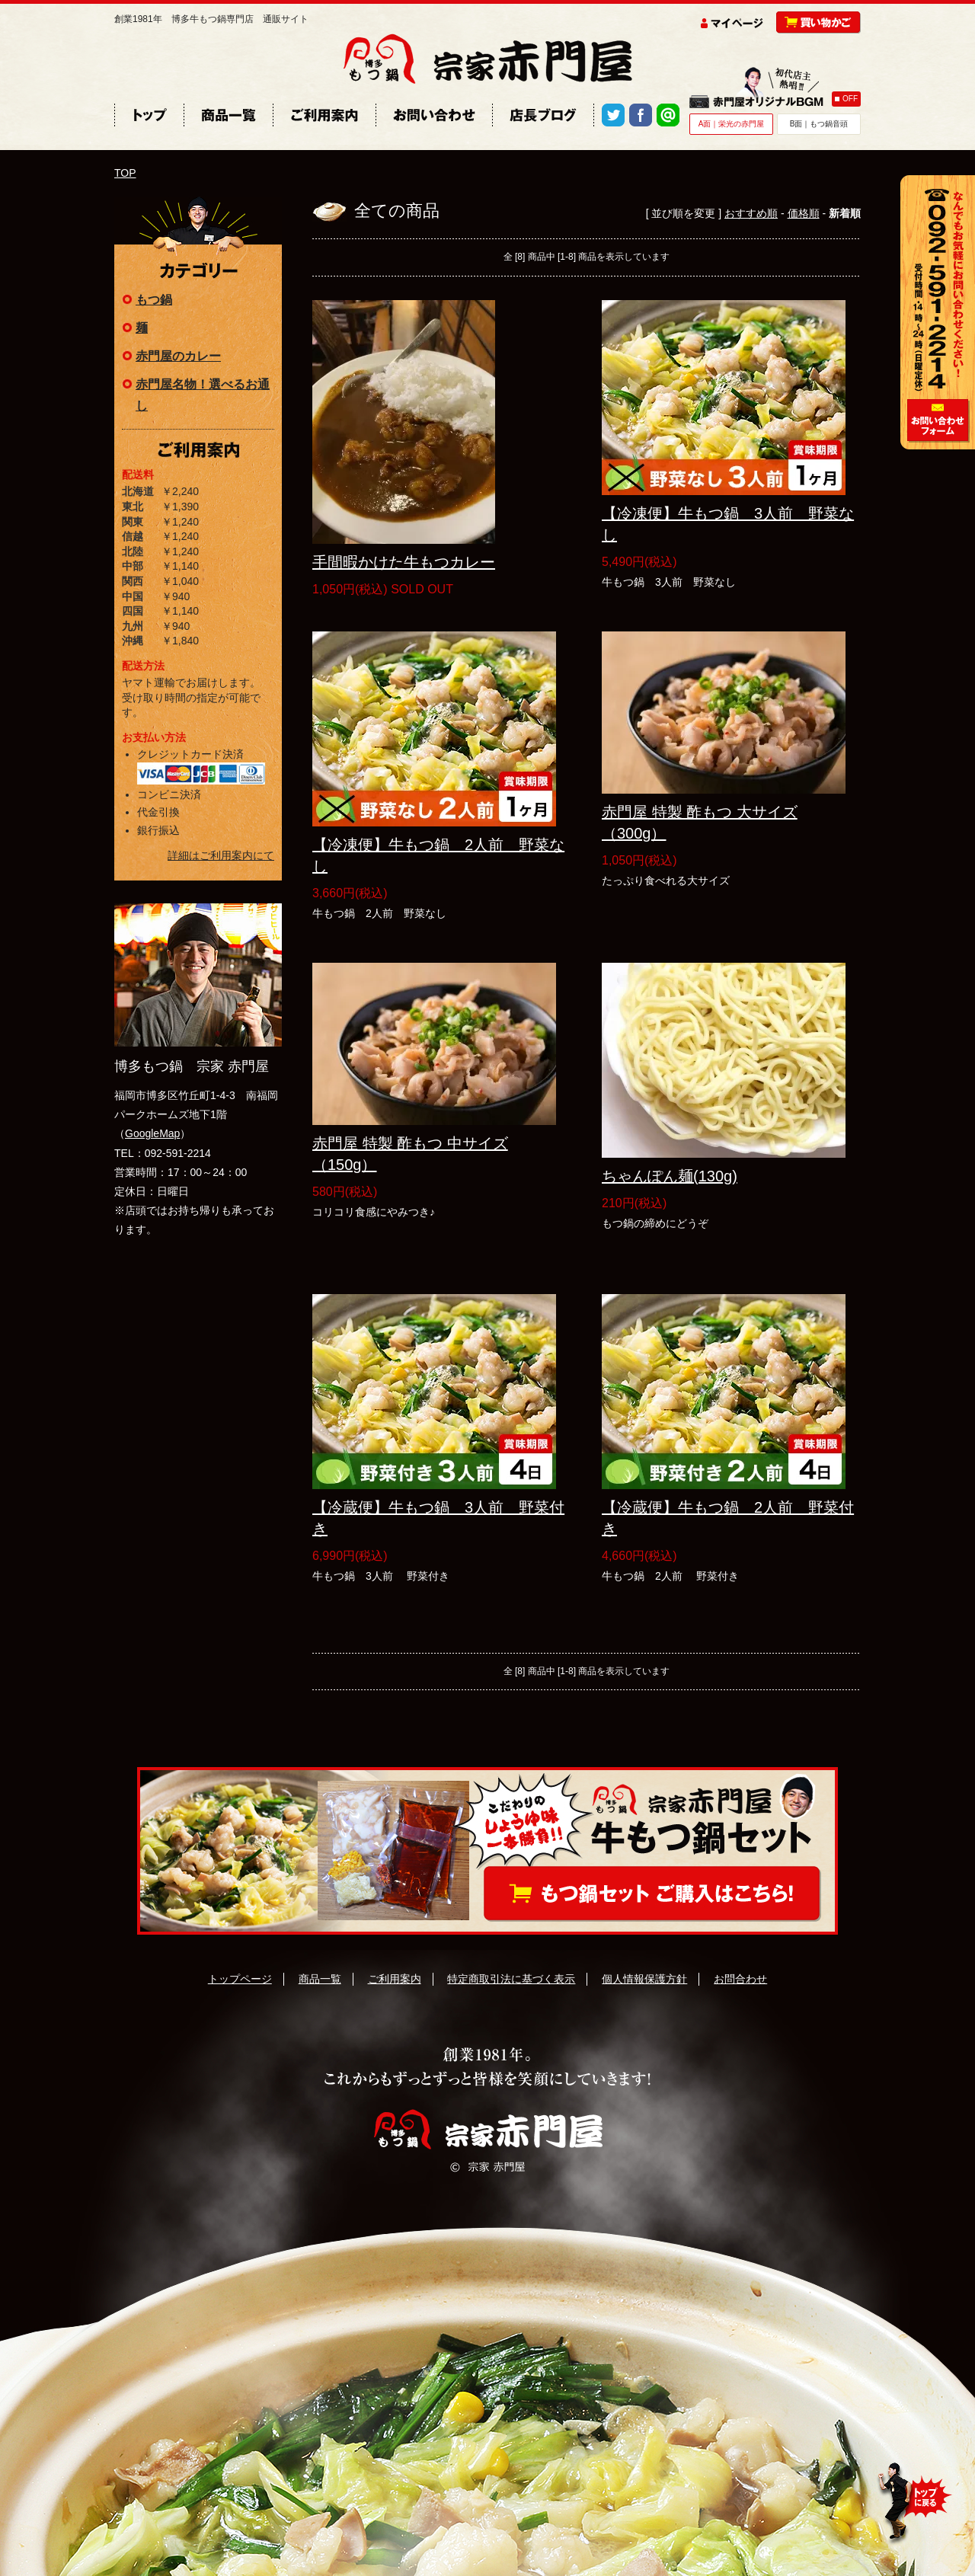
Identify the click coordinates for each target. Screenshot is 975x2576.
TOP (125, 173)
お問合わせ (740, 1979)
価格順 (804, 213)
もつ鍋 (154, 299)
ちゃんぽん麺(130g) (669, 1176)
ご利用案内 (394, 1979)
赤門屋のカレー (178, 356)
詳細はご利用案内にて (221, 855)
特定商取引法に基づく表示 (511, 1979)
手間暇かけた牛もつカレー (403, 562)
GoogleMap (152, 1133)
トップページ (240, 1979)
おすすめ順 (751, 213)
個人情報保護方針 (644, 1979)
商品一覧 (320, 1979)
